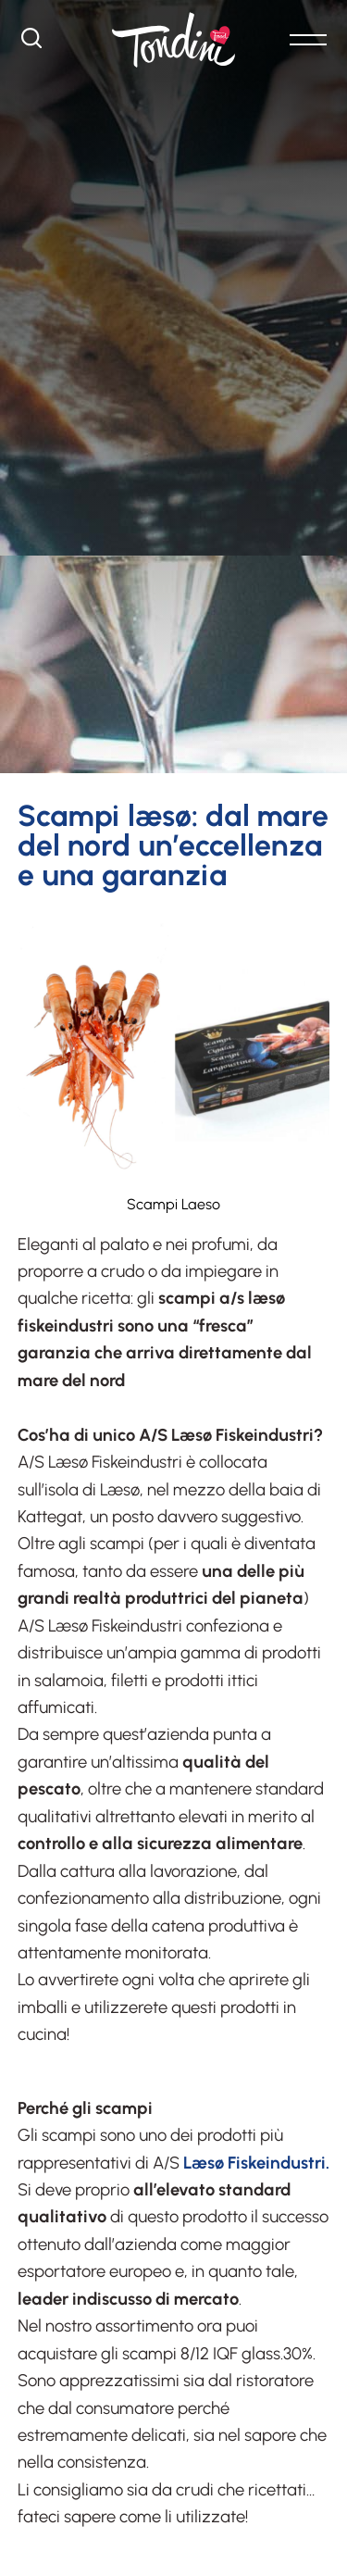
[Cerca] (31, 43)
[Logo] (173, 40)
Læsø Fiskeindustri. (256, 2163)
